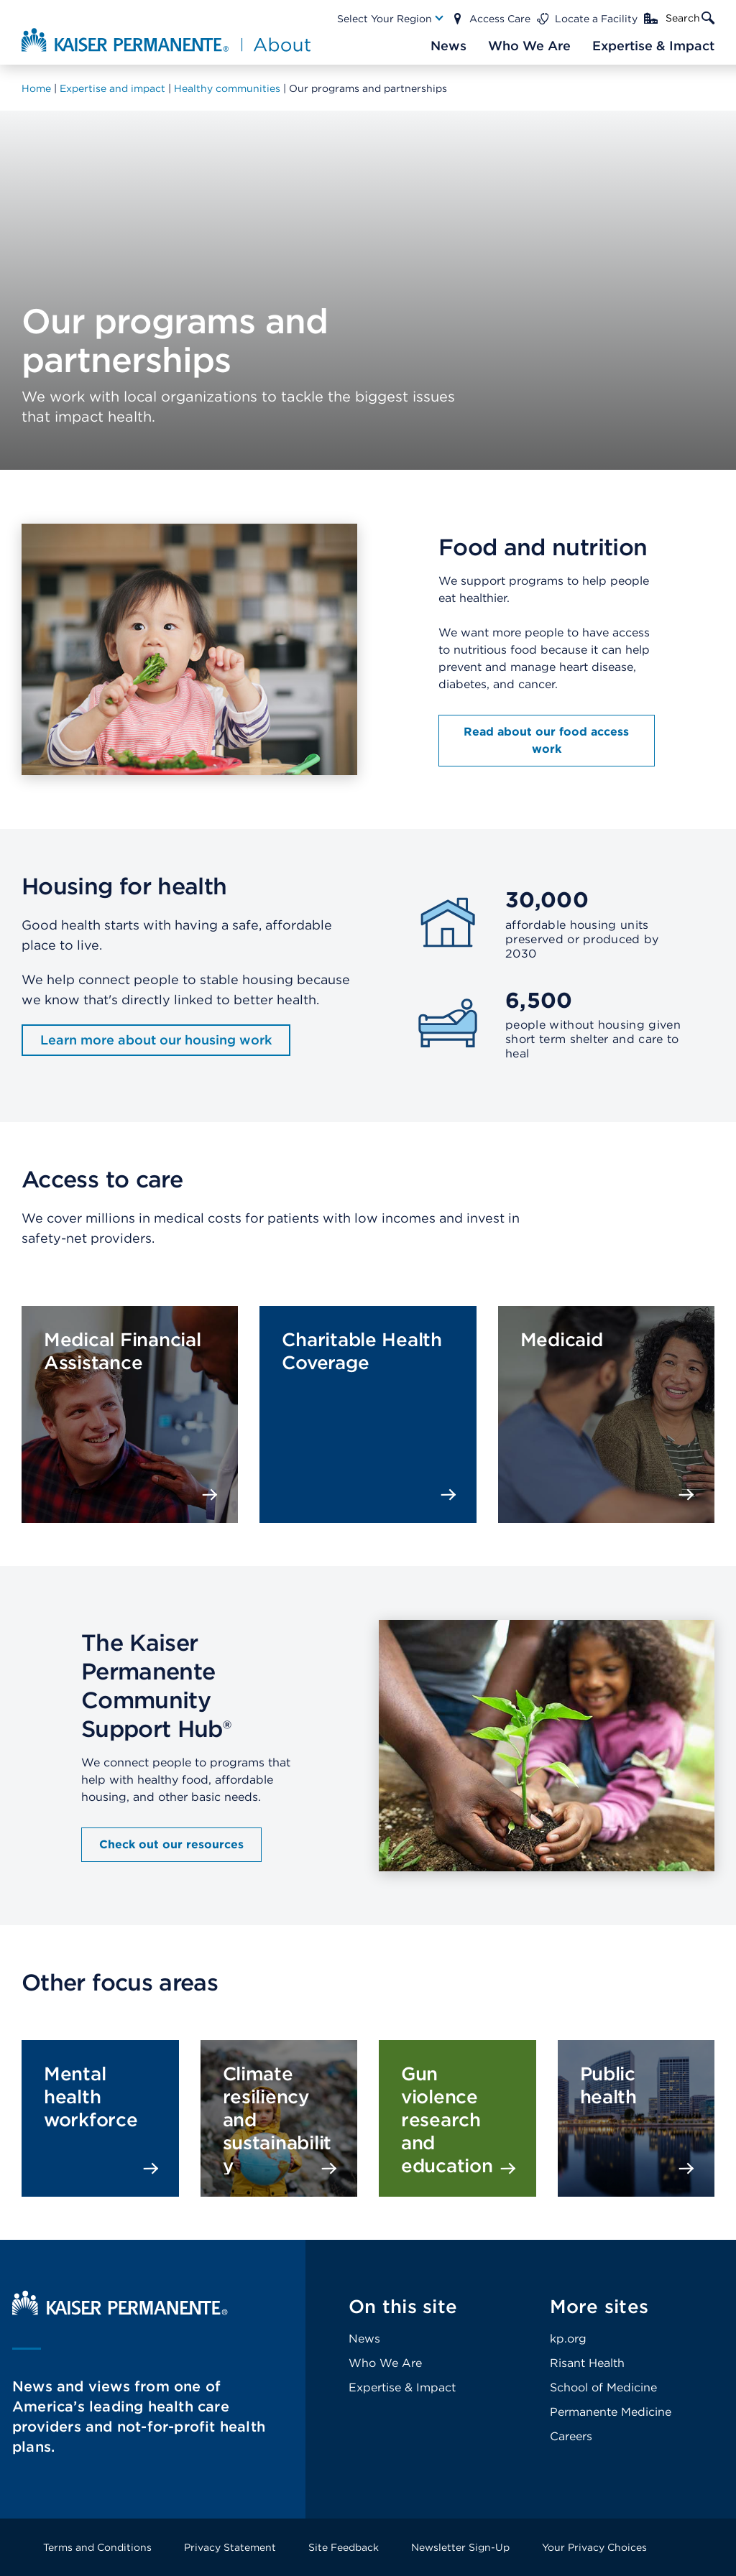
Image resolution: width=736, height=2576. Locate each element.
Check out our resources (171, 1844)
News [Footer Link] (364, 2338)
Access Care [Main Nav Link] (499, 18)
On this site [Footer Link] (403, 2306)
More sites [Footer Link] (599, 2306)
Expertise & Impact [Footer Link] (402, 2387)
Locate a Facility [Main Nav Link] (596, 18)
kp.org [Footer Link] (568, 2338)
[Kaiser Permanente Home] (120, 2311)
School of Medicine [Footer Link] (603, 2387)
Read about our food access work (546, 740)
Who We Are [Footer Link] (385, 2363)
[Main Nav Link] (391, 18)
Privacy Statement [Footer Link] (230, 2547)
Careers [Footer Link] (571, 2436)
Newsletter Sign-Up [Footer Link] (460, 2547)
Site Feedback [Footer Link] (343, 2547)
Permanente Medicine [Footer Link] (610, 2412)
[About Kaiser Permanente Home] (160, 39)
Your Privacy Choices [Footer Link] (594, 2547)
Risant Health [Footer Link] (587, 2363)
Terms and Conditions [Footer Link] (97, 2547)
